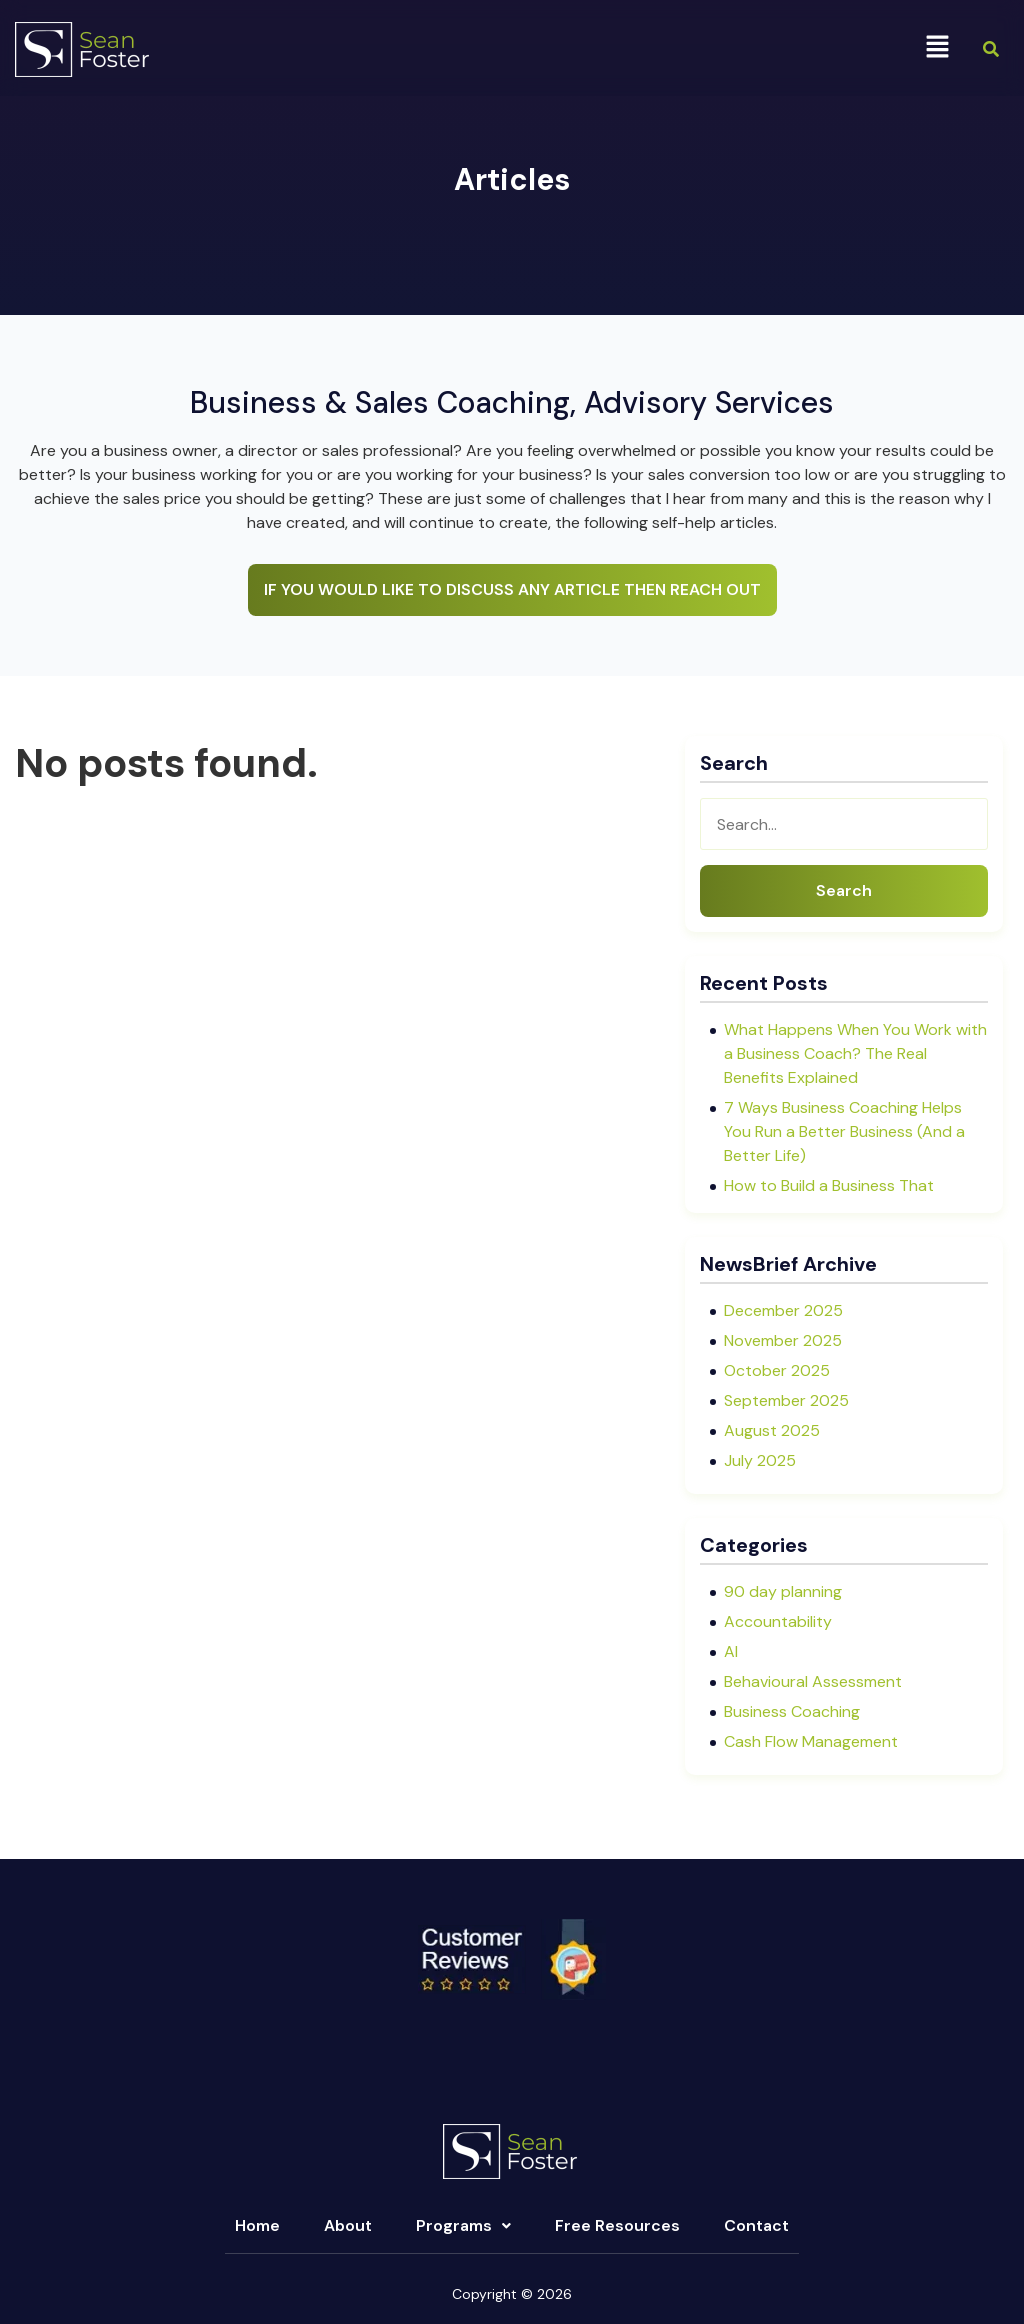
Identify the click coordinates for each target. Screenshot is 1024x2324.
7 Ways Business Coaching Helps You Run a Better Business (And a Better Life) (844, 1131)
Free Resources (617, 2225)
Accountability (778, 1621)
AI (731, 1651)
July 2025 (760, 1460)
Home (257, 2225)
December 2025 (783, 1310)
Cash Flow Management (811, 1741)
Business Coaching (792, 1711)
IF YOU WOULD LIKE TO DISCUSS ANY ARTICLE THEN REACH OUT (512, 589)
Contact (756, 2225)
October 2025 (777, 1370)
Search (844, 890)
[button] (938, 48)
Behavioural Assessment (813, 1681)
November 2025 (783, 1340)
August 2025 (772, 1430)
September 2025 (786, 1400)
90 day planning (783, 1591)
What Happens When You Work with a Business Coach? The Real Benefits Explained (855, 1053)
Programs (463, 2225)
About (348, 2225)
